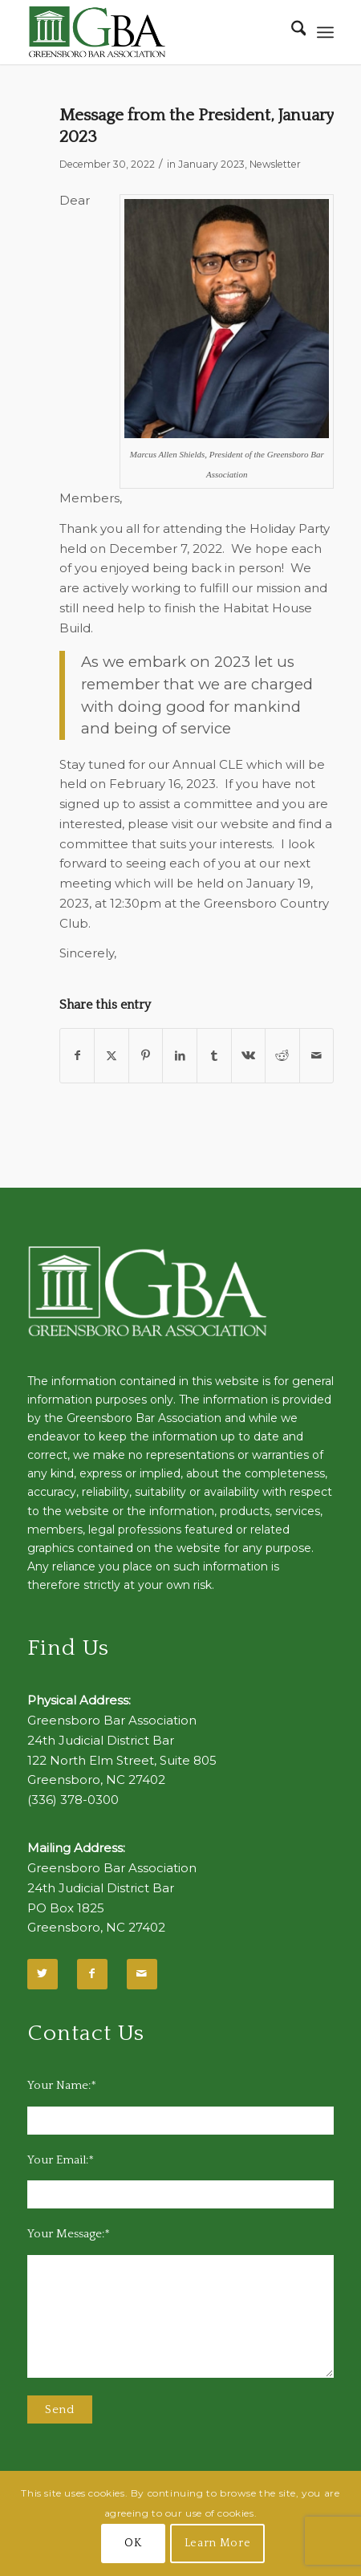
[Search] (290, 32)
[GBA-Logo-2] (150, 32)
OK (132, 2543)
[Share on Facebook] (77, 1056)
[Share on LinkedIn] (180, 1056)
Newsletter (275, 164)
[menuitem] (290, 32)
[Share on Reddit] (282, 1056)
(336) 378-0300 (73, 1799)
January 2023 (211, 164)
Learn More (218, 2543)
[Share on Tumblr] (214, 1056)
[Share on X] (111, 1056)
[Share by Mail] (317, 1056)
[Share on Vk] (249, 1056)
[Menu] (325, 32)
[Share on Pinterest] (146, 1056)
